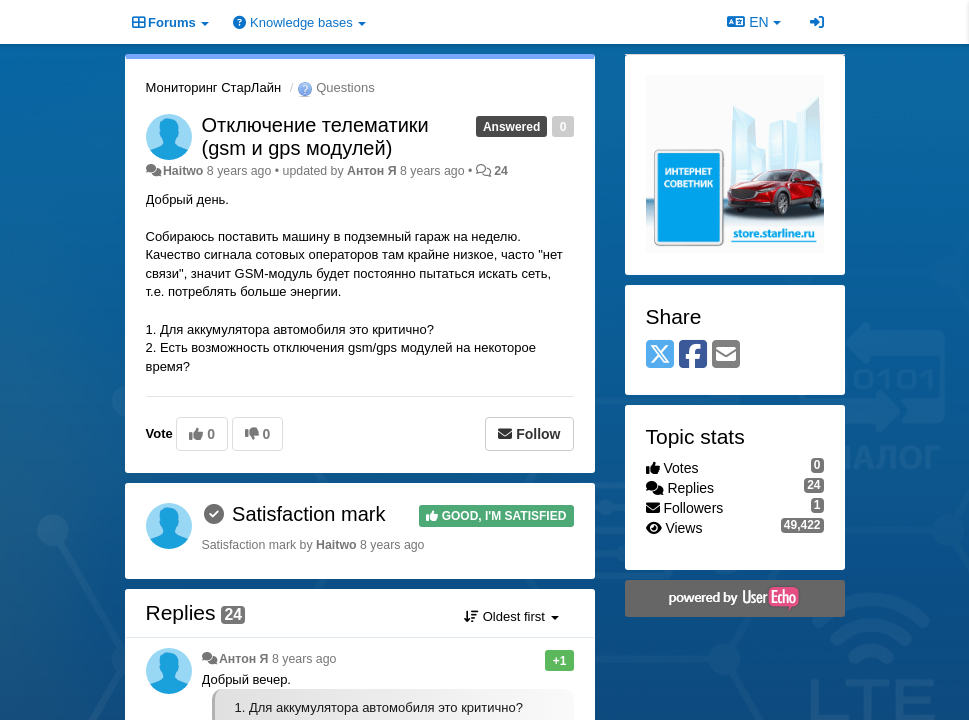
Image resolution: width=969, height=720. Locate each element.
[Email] (726, 355)
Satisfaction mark (308, 514)
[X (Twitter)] (660, 355)
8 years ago (304, 659)
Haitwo (183, 171)
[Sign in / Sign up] (817, 22)
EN (753, 22)
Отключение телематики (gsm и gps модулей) (315, 136)
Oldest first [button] (511, 616)
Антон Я (372, 171)
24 (501, 171)
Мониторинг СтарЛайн (214, 87)
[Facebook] (693, 355)
